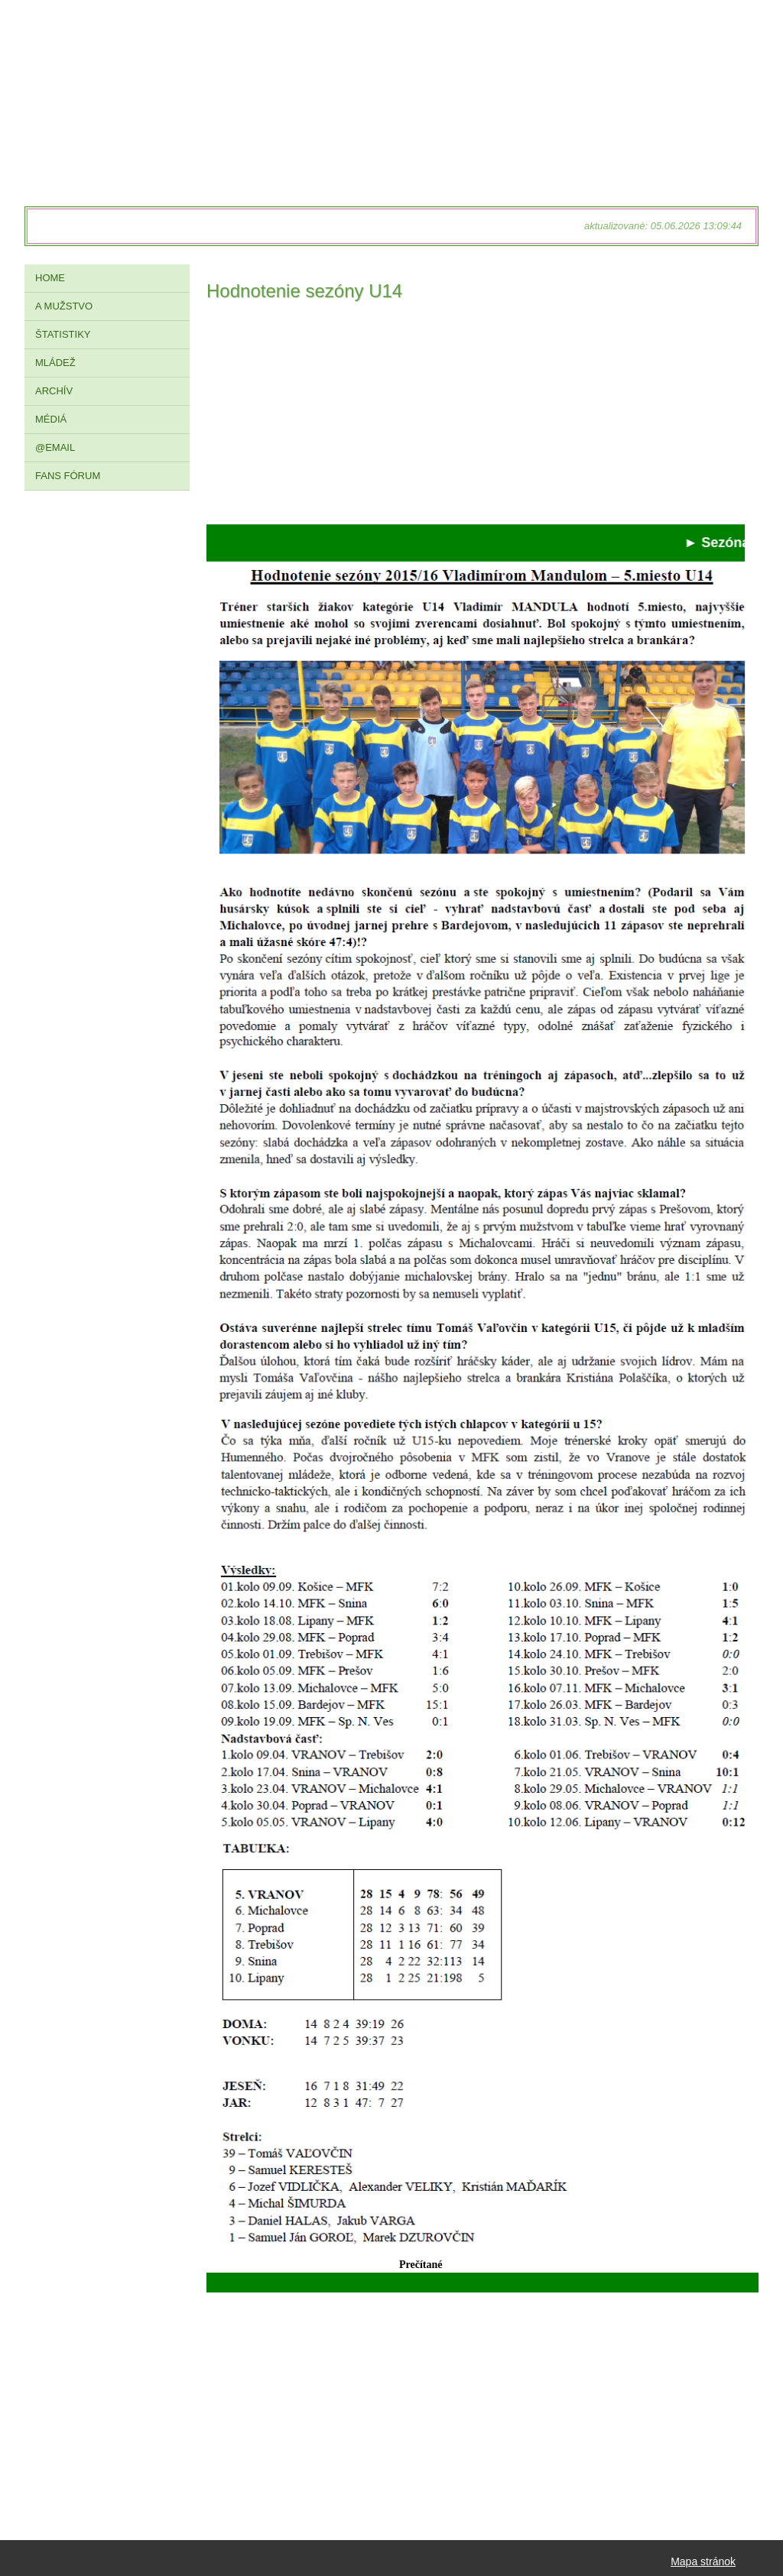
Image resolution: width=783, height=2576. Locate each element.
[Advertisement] (475, 417)
